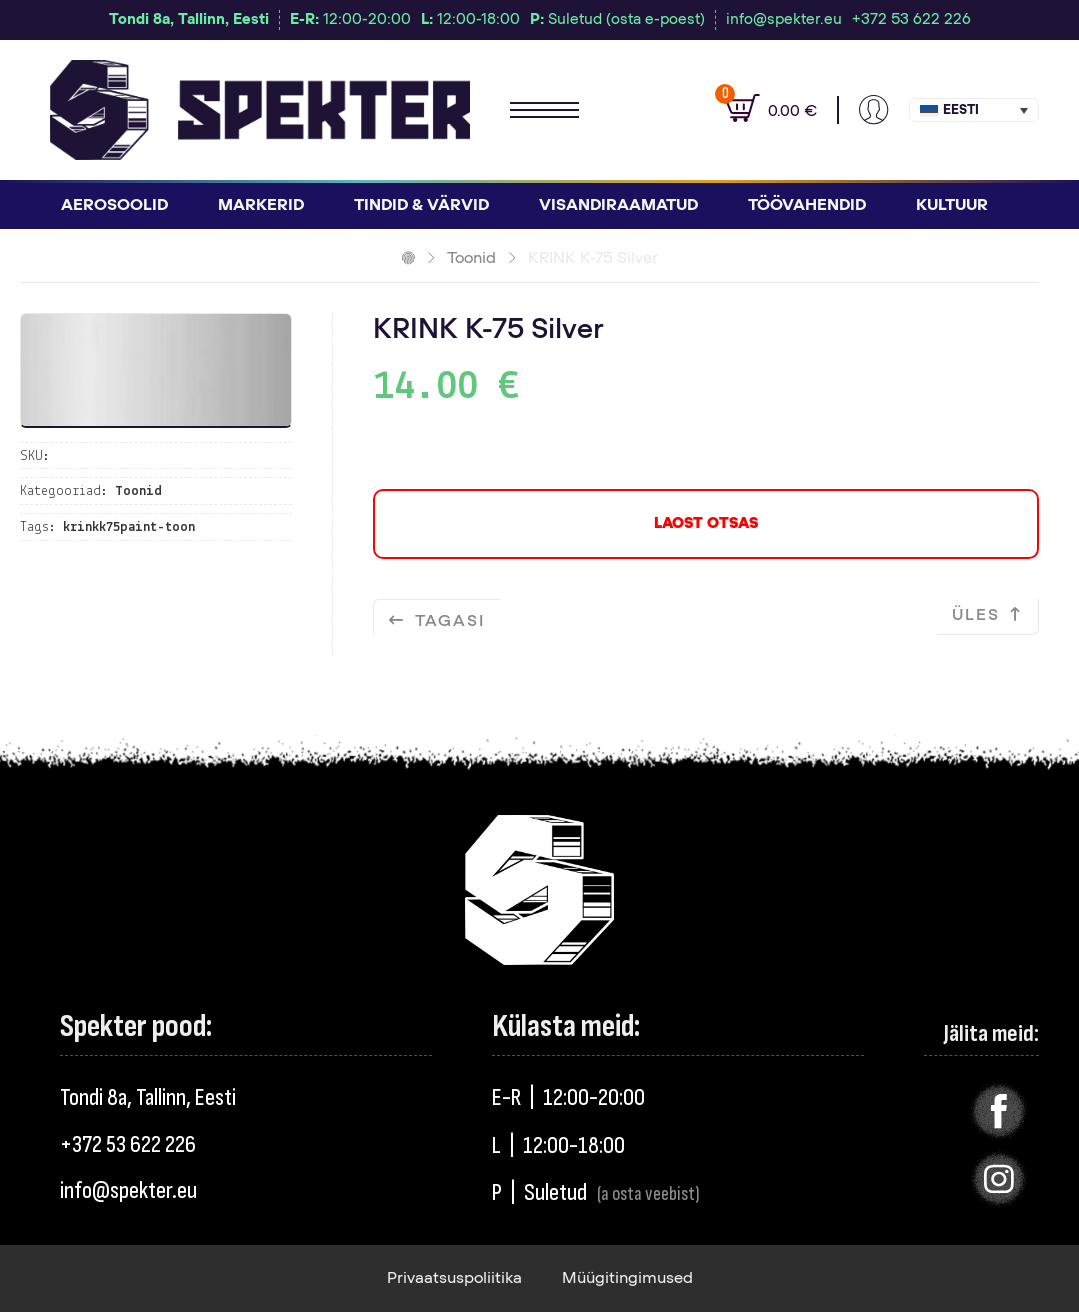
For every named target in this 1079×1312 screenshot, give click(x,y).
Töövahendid (807, 205)
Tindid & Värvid (421, 205)
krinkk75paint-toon (129, 527)
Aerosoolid (114, 205)
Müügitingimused (627, 1278)
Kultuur (952, 205)
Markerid (261, 205)
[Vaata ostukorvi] (761, 110)
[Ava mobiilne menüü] (544, 110)
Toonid (471, 258)
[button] (974, 110)
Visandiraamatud (618, 205)
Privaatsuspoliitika (454, 1278)
